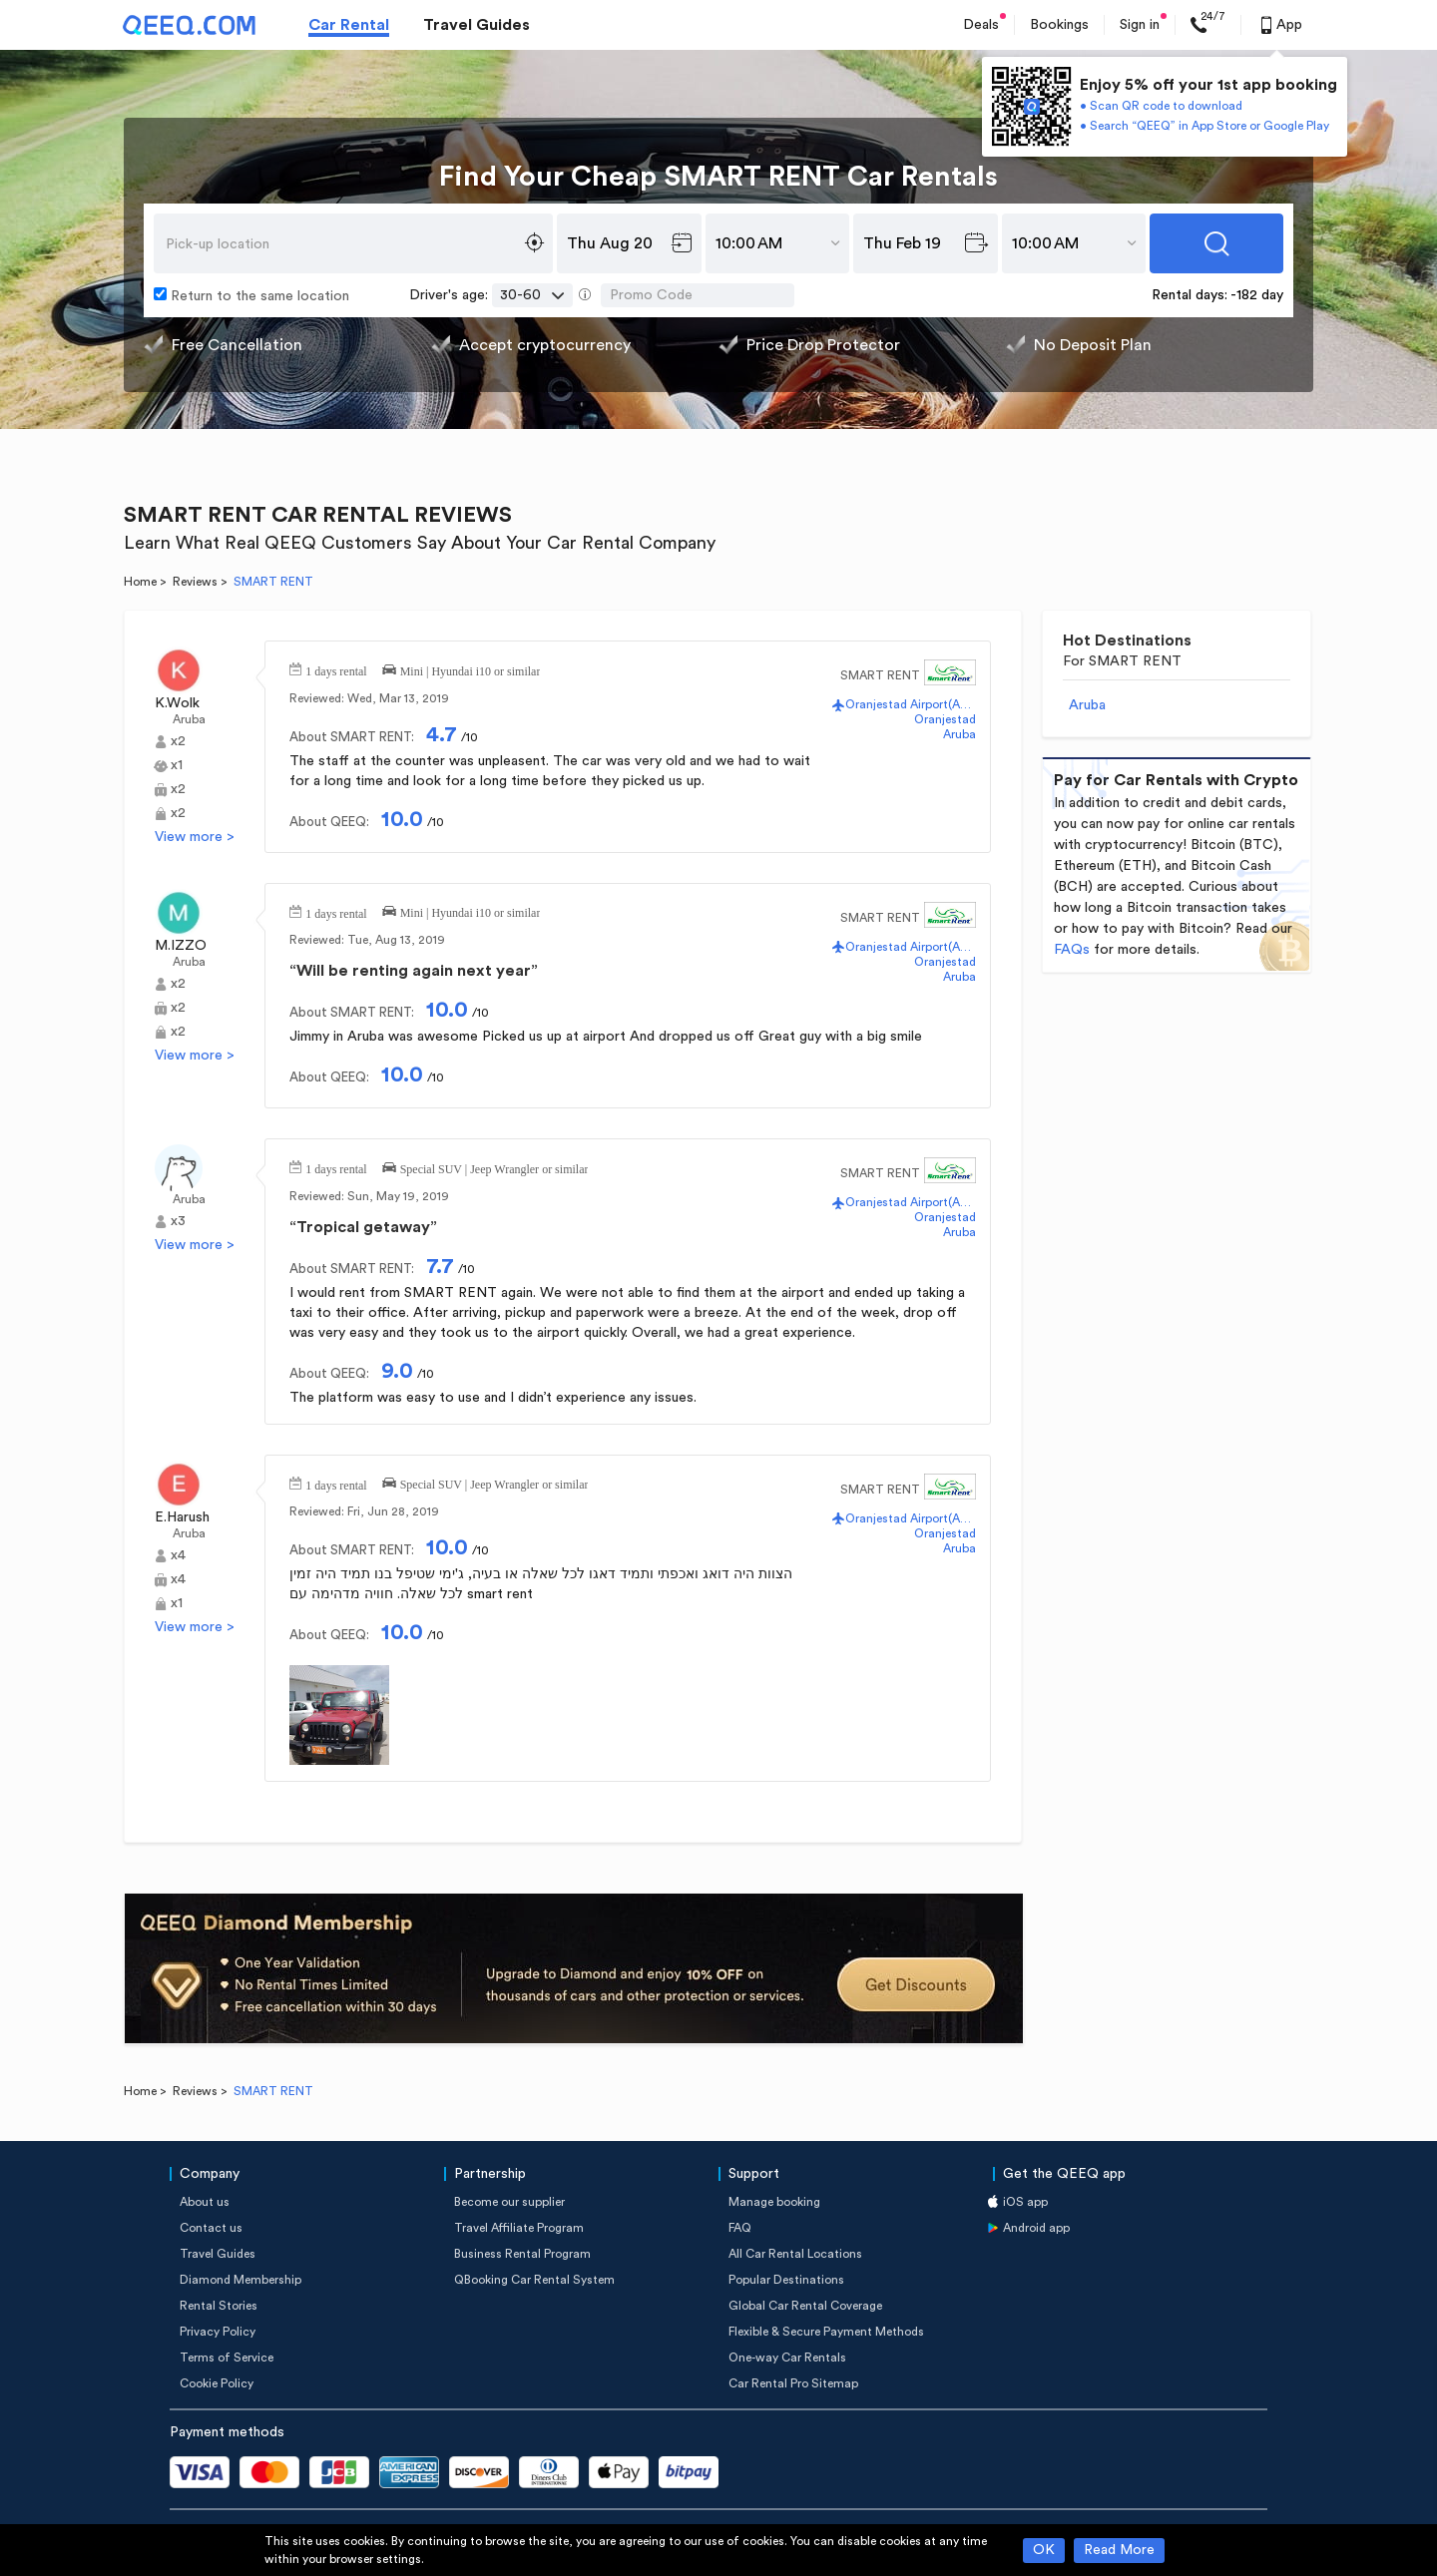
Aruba (189, 719)
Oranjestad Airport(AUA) (910, 704)
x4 (178, 1555)
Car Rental (348, 25)
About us (205, 2202)
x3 (178, 1221)
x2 (178, 741)
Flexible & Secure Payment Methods (826, 2332)
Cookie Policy (216, 2383)
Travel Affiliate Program (519, 2228)
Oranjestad (945, 719)
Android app (1036, 2228)
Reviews (195, 582)
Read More (1119, 2550)
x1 (177, 765)
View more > (195, 837)
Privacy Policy (217, 2332)
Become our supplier (509, 2202)
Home (140, 582)
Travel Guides (476, 25)
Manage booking (774, 2202)
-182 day (1256, 295)
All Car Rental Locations (795, 2254)
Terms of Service (226, 2357)
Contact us (211, 2228)
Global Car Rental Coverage (805, 2306)
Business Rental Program (522, 2254)
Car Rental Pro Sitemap (793, 2383)
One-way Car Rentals (787, 2357)
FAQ (739, 2228)
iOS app (1025, 2202)
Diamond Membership (240, 2280)
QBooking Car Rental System (534, 2280)
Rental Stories (218, 2306)
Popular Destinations (786, 2280)
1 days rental (335, 669)
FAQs (1072, 950)
